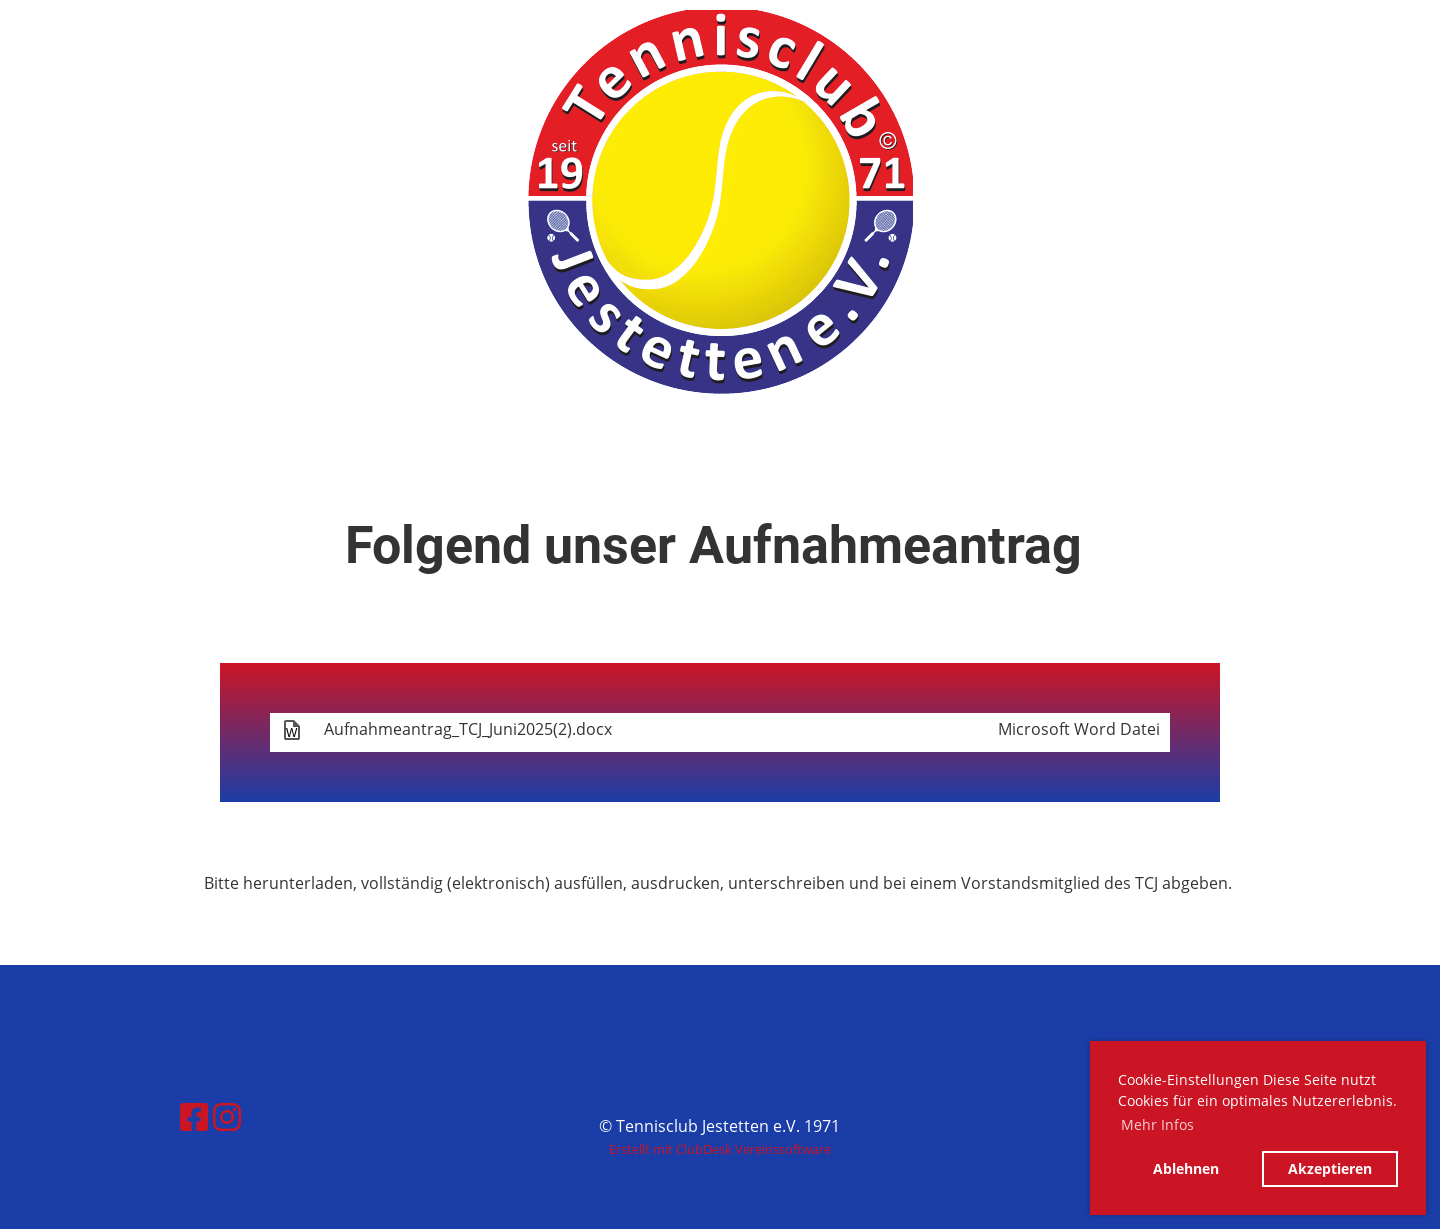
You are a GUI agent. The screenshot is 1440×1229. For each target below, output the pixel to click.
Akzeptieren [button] (1330, 1168)
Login (1263, 37)
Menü (1370, 37)
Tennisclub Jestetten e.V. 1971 (226, 38)
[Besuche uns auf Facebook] (194, 1116)
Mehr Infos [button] (1157, 1124)
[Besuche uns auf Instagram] (227, 1116)
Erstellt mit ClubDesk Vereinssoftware (720, 1149)
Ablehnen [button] (1186, 1168)
